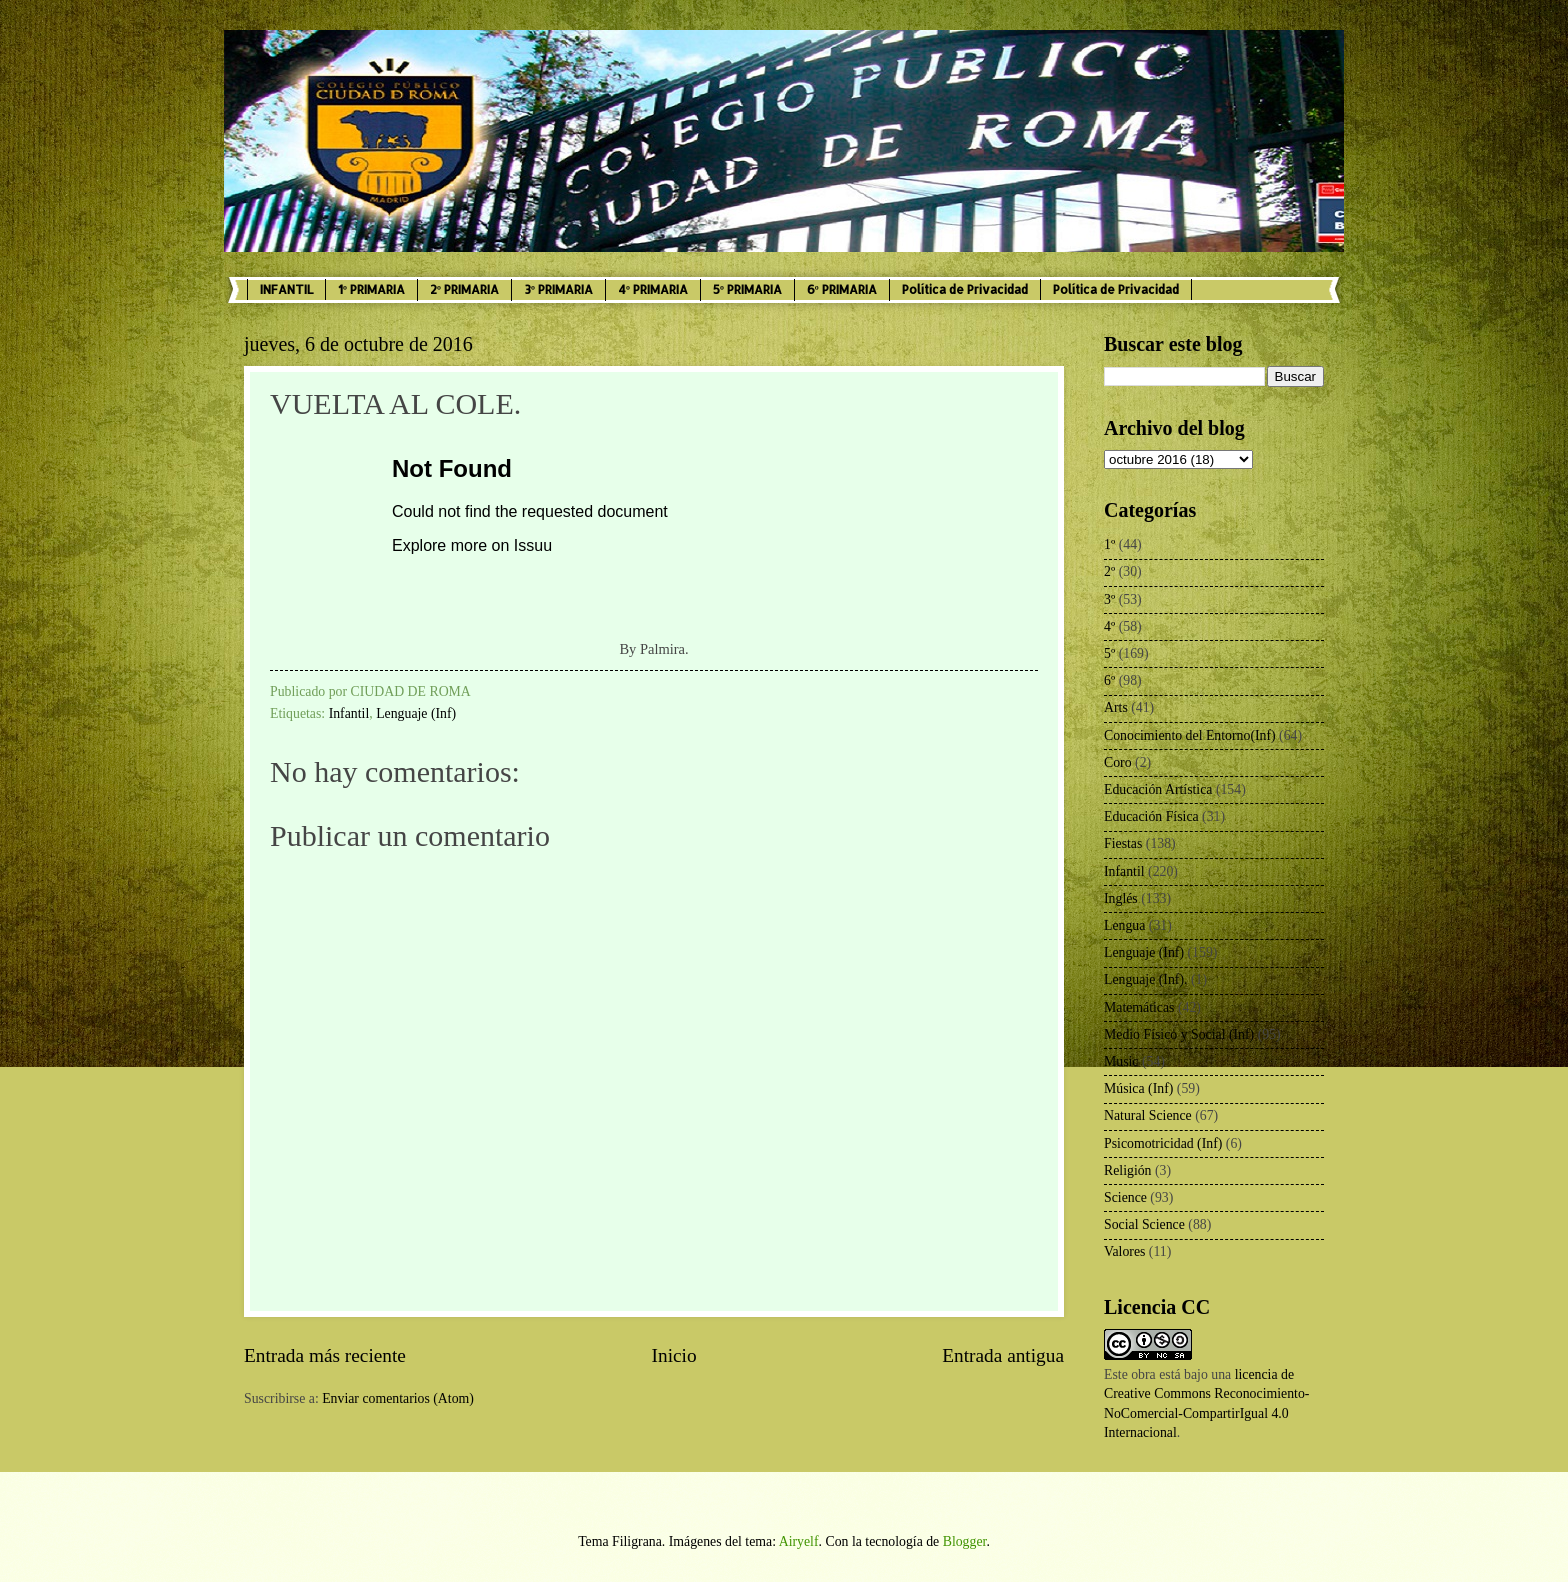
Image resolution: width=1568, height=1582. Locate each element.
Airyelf (799, 1541)
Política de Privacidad (965, 289)
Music (1121, 1061)
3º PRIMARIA (558, 289)
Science (1125, 1197)
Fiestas (1123, 843)
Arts (1116, 707)
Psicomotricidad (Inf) (1163, 1143)
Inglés (1121, 898)
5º (1109, 653)
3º (1109, 599)
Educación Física (1151, 816)
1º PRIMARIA (371, 289)
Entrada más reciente (325, 1355)
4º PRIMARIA (653, 289)
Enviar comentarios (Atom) (398, 1398)
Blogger (965, 1541)
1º (1109, 544)
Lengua (1124, 925)
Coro (1118, 762)
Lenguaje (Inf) (416, 713)
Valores (1124, 1251)
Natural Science (1148, 1115)
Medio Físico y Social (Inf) (1179, 1034)
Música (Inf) (1138, 1088)
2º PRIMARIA (464, 289)
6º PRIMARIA (842, 289)
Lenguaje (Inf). (1146, 979)
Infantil (349, 713)
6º (1109, 680)
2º (1109, 571)
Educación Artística (1158, 789)
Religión (1128, 1170)
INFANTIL (286, 289)
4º (1109, 626)
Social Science (1144, 1224)
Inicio (674, 1355)
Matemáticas (1139, 1007)
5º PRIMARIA (747, 289)
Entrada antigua (1003, 1355)
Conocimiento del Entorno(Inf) (1190, 735)
